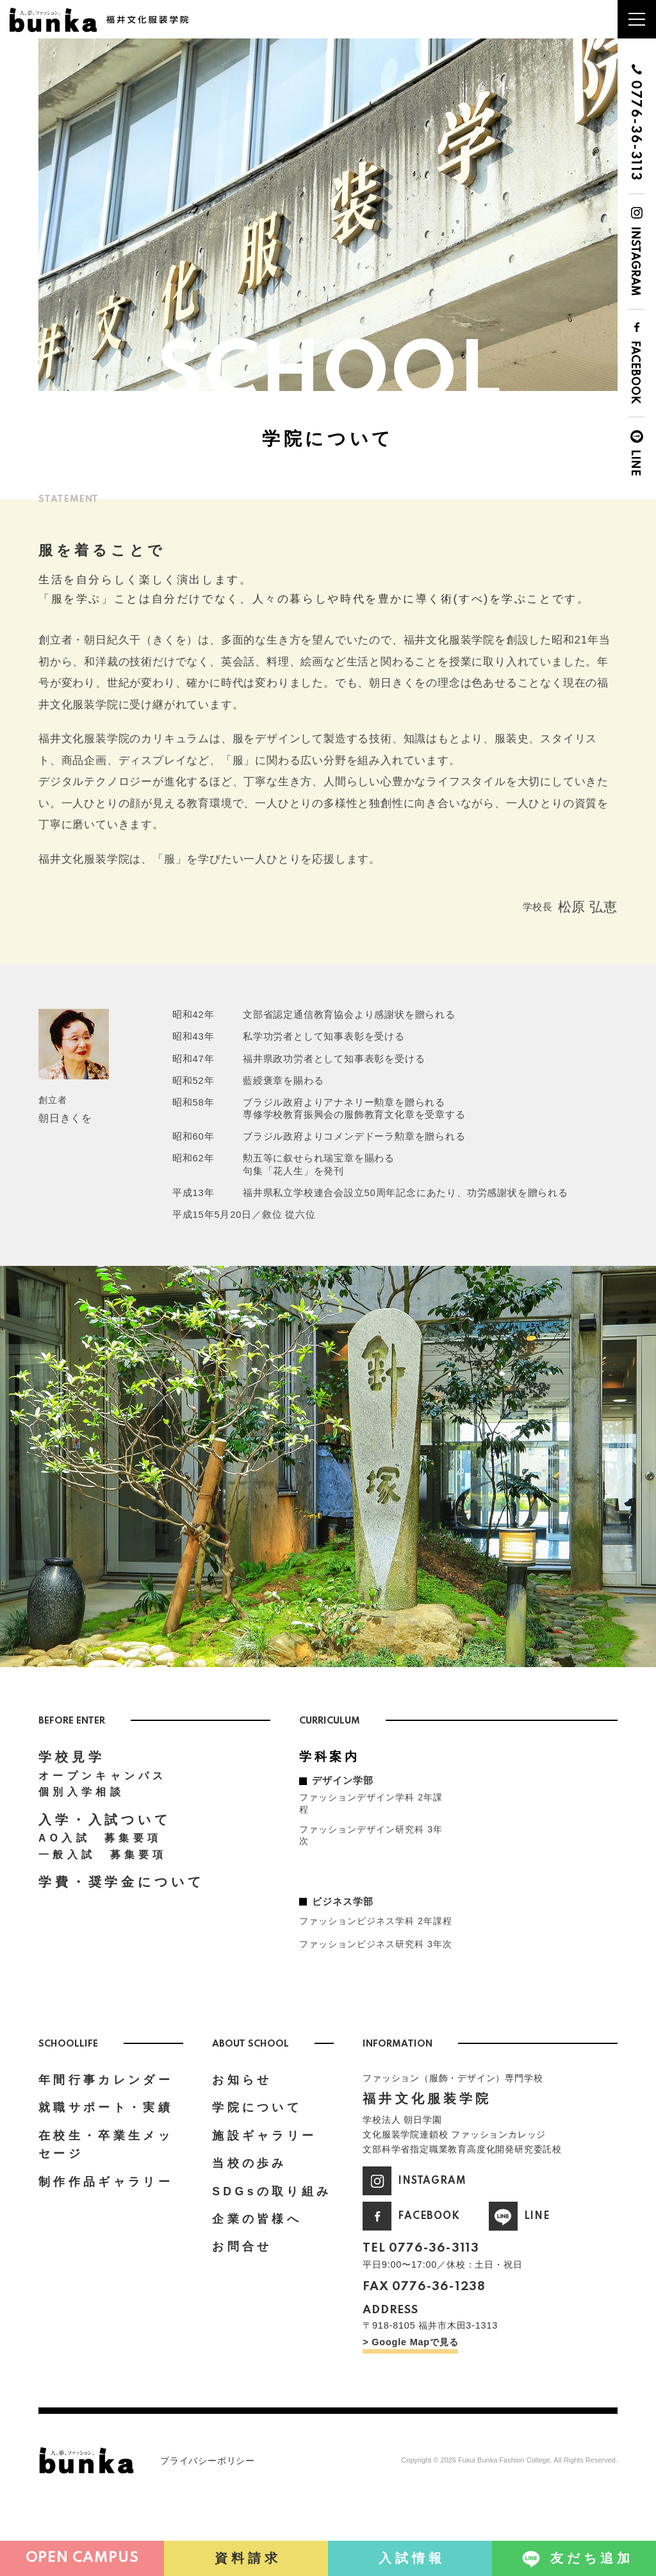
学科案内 (332, 1784)
